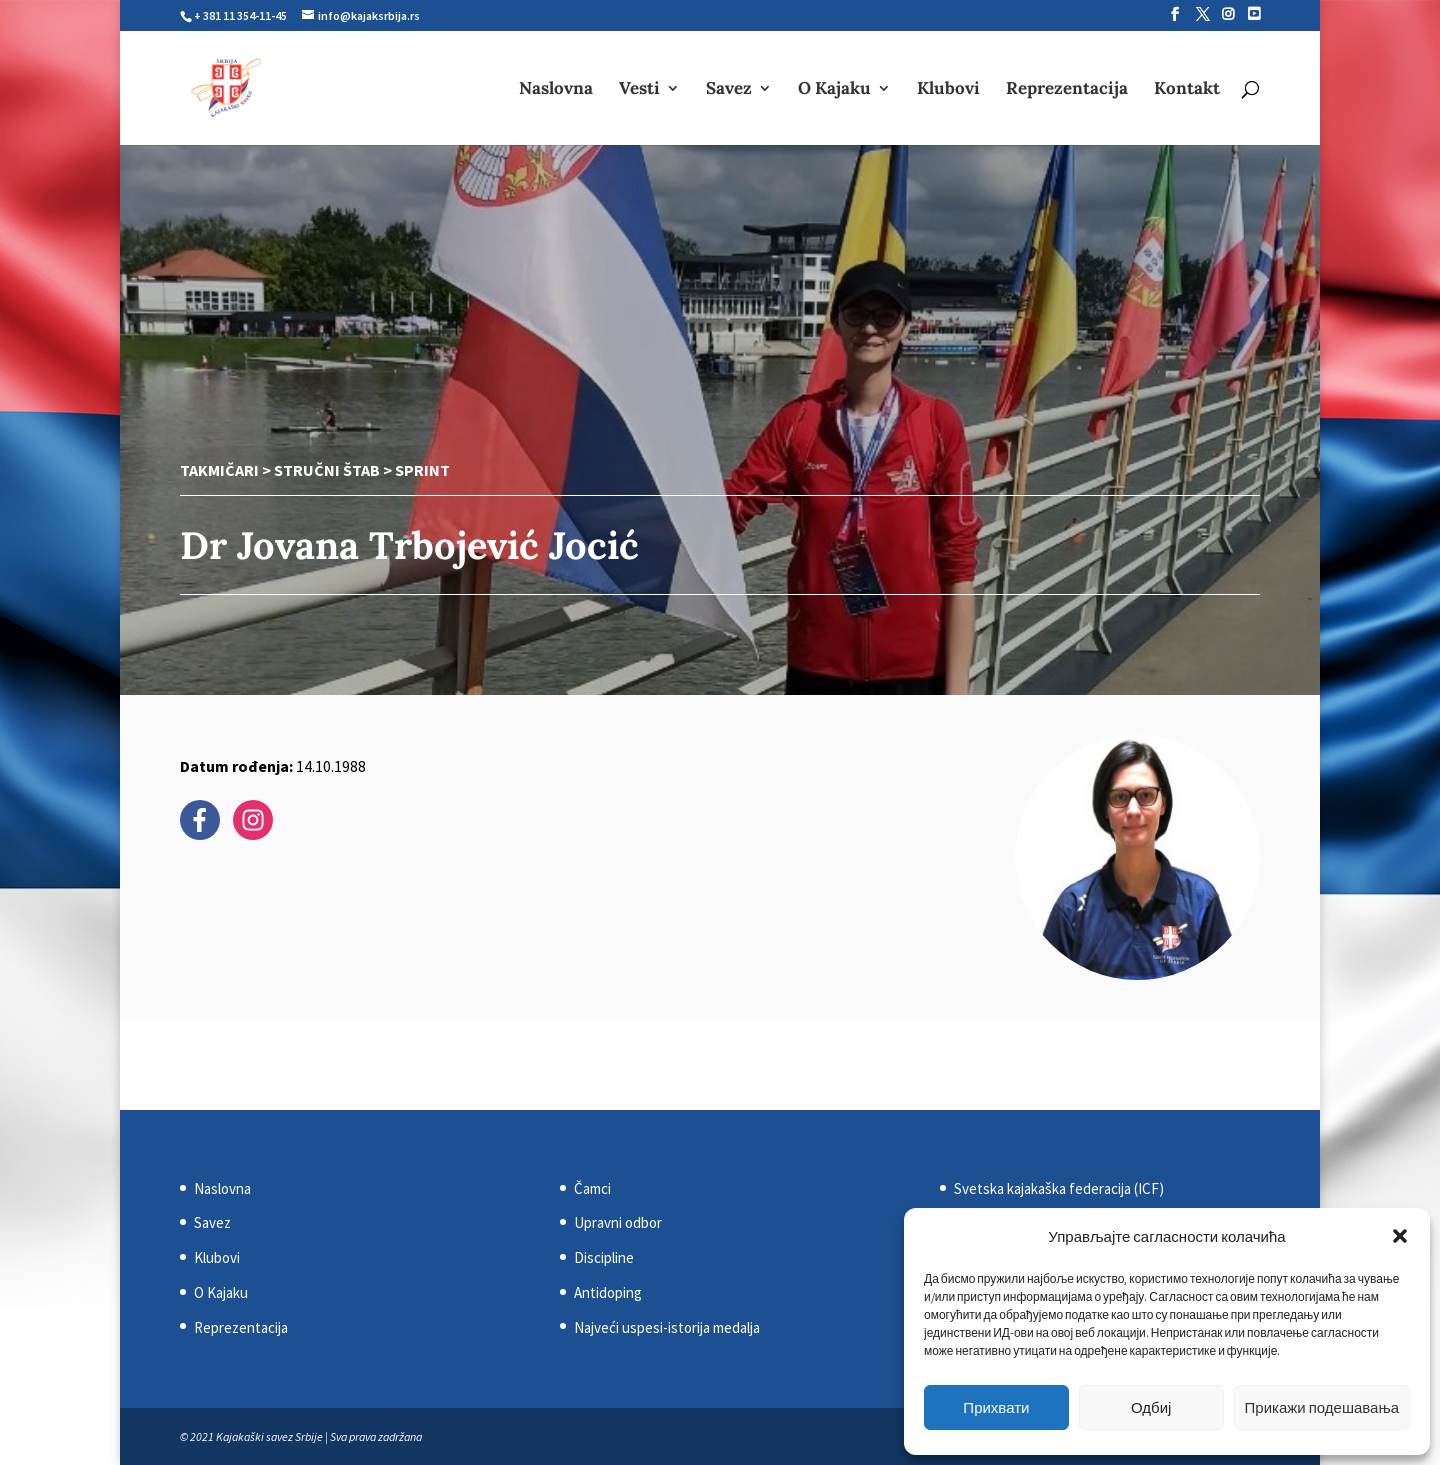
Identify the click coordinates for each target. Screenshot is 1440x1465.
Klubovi (948, 90)
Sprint (422, 470)
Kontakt (1187, 90)
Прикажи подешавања (1322, 1407)
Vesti (639, 90)
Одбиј (1151, 1407)
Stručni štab (327, 470)
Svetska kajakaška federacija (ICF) (1059, 1188)
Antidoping (608, 1292)
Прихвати (996, 1407)
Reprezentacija (1067, 90)
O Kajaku (834, 90)
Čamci (592, 1188)
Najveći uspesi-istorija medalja (667, 1327)
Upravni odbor (618, 1222)
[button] (1400, 1236)
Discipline (604, 1257)
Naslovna (556, 90)
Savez (729, 90)
